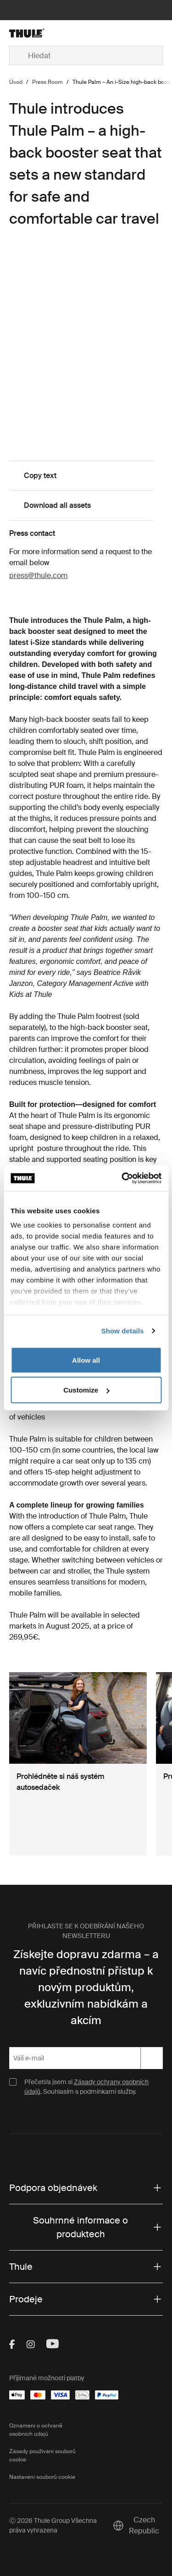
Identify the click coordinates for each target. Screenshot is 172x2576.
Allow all (86, 1360)
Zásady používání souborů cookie (42, 2455)
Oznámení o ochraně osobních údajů (35, 2430)
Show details (122, 1331)
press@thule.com (38, 575)
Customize (86, 1390)
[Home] (33, 33)
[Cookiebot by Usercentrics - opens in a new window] (122, 1178)
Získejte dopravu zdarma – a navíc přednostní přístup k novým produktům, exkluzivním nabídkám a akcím (86, 1987)
